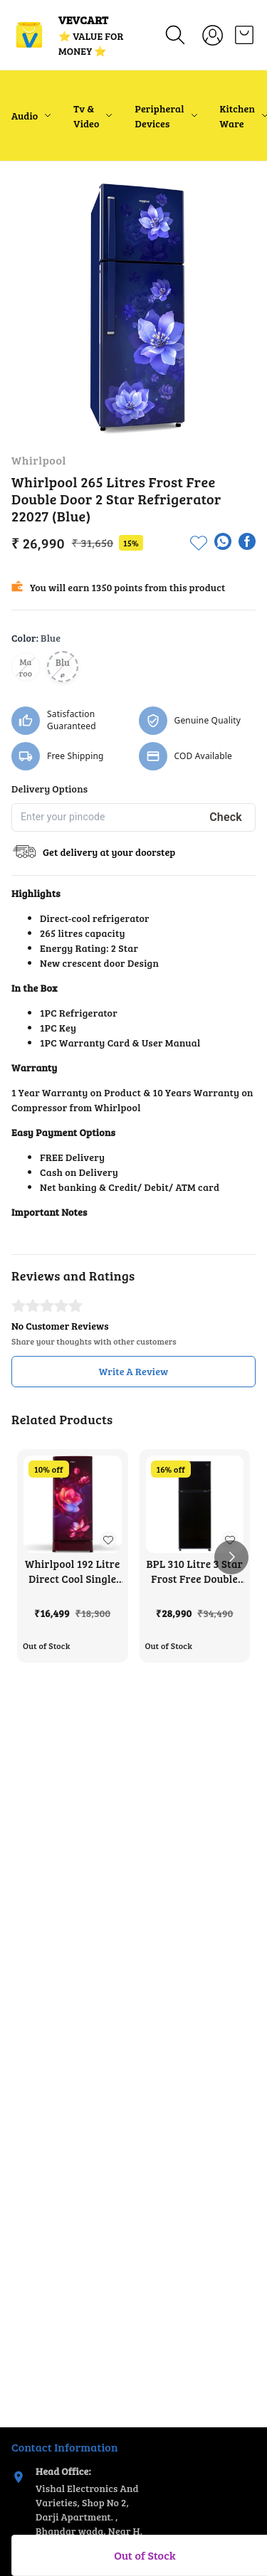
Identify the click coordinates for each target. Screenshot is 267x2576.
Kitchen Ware (238, 116)
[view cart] (244, 35)
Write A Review (134, 1371)
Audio (24, 115)
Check (225, 817)
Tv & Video (86, 116)
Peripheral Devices (159, 116)
